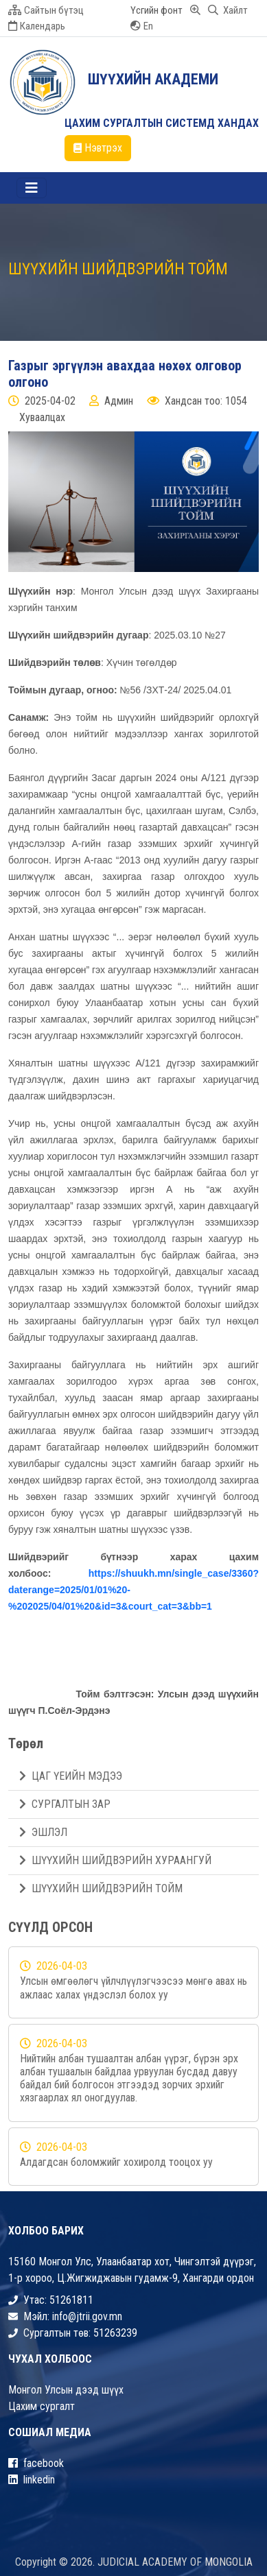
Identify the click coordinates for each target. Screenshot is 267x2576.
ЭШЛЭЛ (43, 1832)
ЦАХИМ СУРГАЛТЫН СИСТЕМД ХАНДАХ (162, 123)
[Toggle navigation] (31, 188)
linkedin (31, 2479)
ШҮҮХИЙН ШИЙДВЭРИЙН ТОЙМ (101, 1888)
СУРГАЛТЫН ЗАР (65, 1804)
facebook (36, 2463)
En (141, 26)
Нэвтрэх (97, 147)
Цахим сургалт (41, 2406)
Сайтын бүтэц (46, 10)
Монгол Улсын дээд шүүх (66, 2389)
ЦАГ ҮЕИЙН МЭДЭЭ (70, 1775)
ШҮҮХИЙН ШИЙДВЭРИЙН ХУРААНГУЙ (115, 1860)
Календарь (36, 26)
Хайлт (228, 10)
